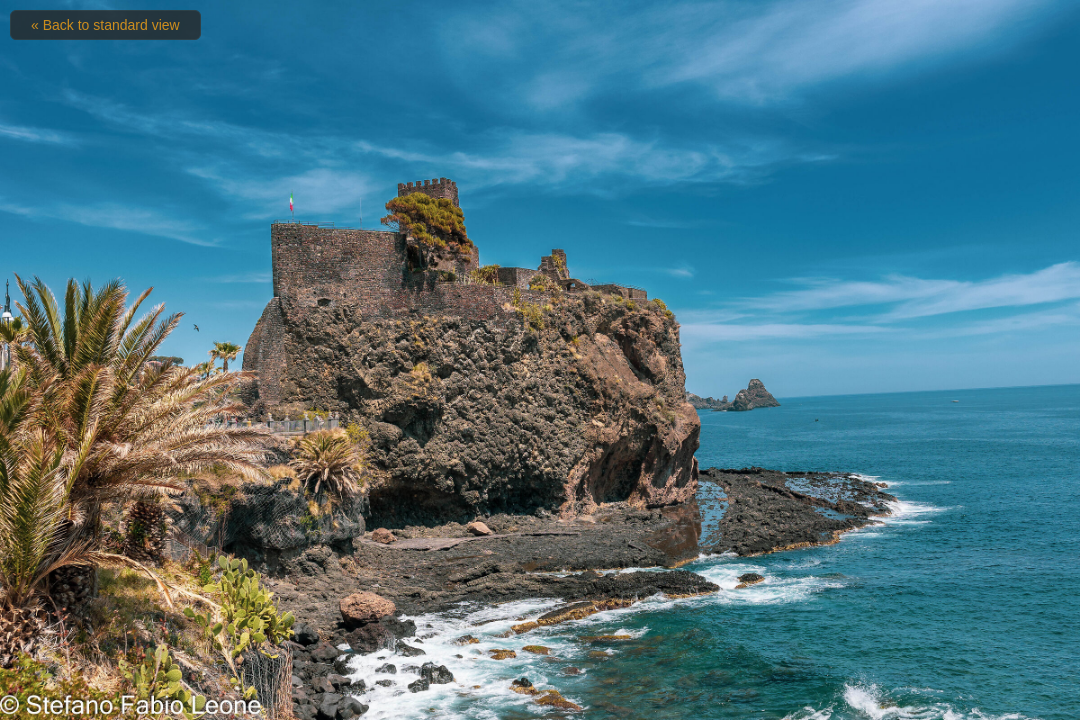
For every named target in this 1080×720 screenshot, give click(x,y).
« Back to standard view (105, 25)
